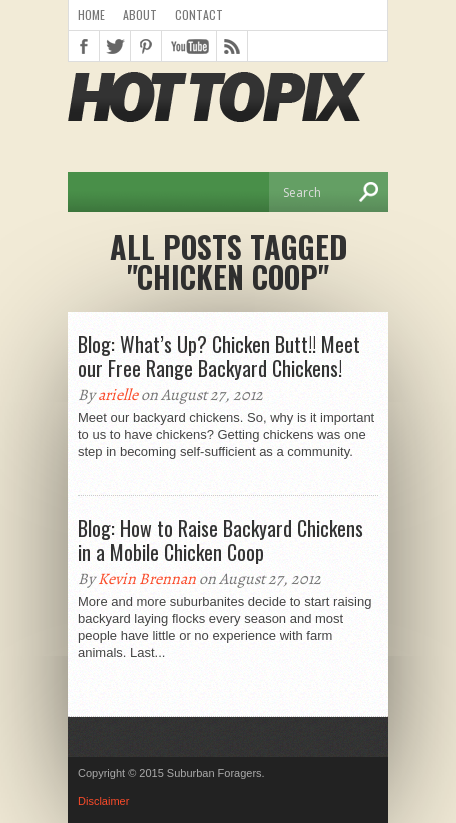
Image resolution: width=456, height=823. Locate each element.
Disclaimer (103, 801)
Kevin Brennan (147, 579)
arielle (118, 395)
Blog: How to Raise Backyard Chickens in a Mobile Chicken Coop (220, 540)
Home (91, 14)
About (140, 14)
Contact (199, 14)
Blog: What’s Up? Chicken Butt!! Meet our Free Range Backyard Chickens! (219, 356)
